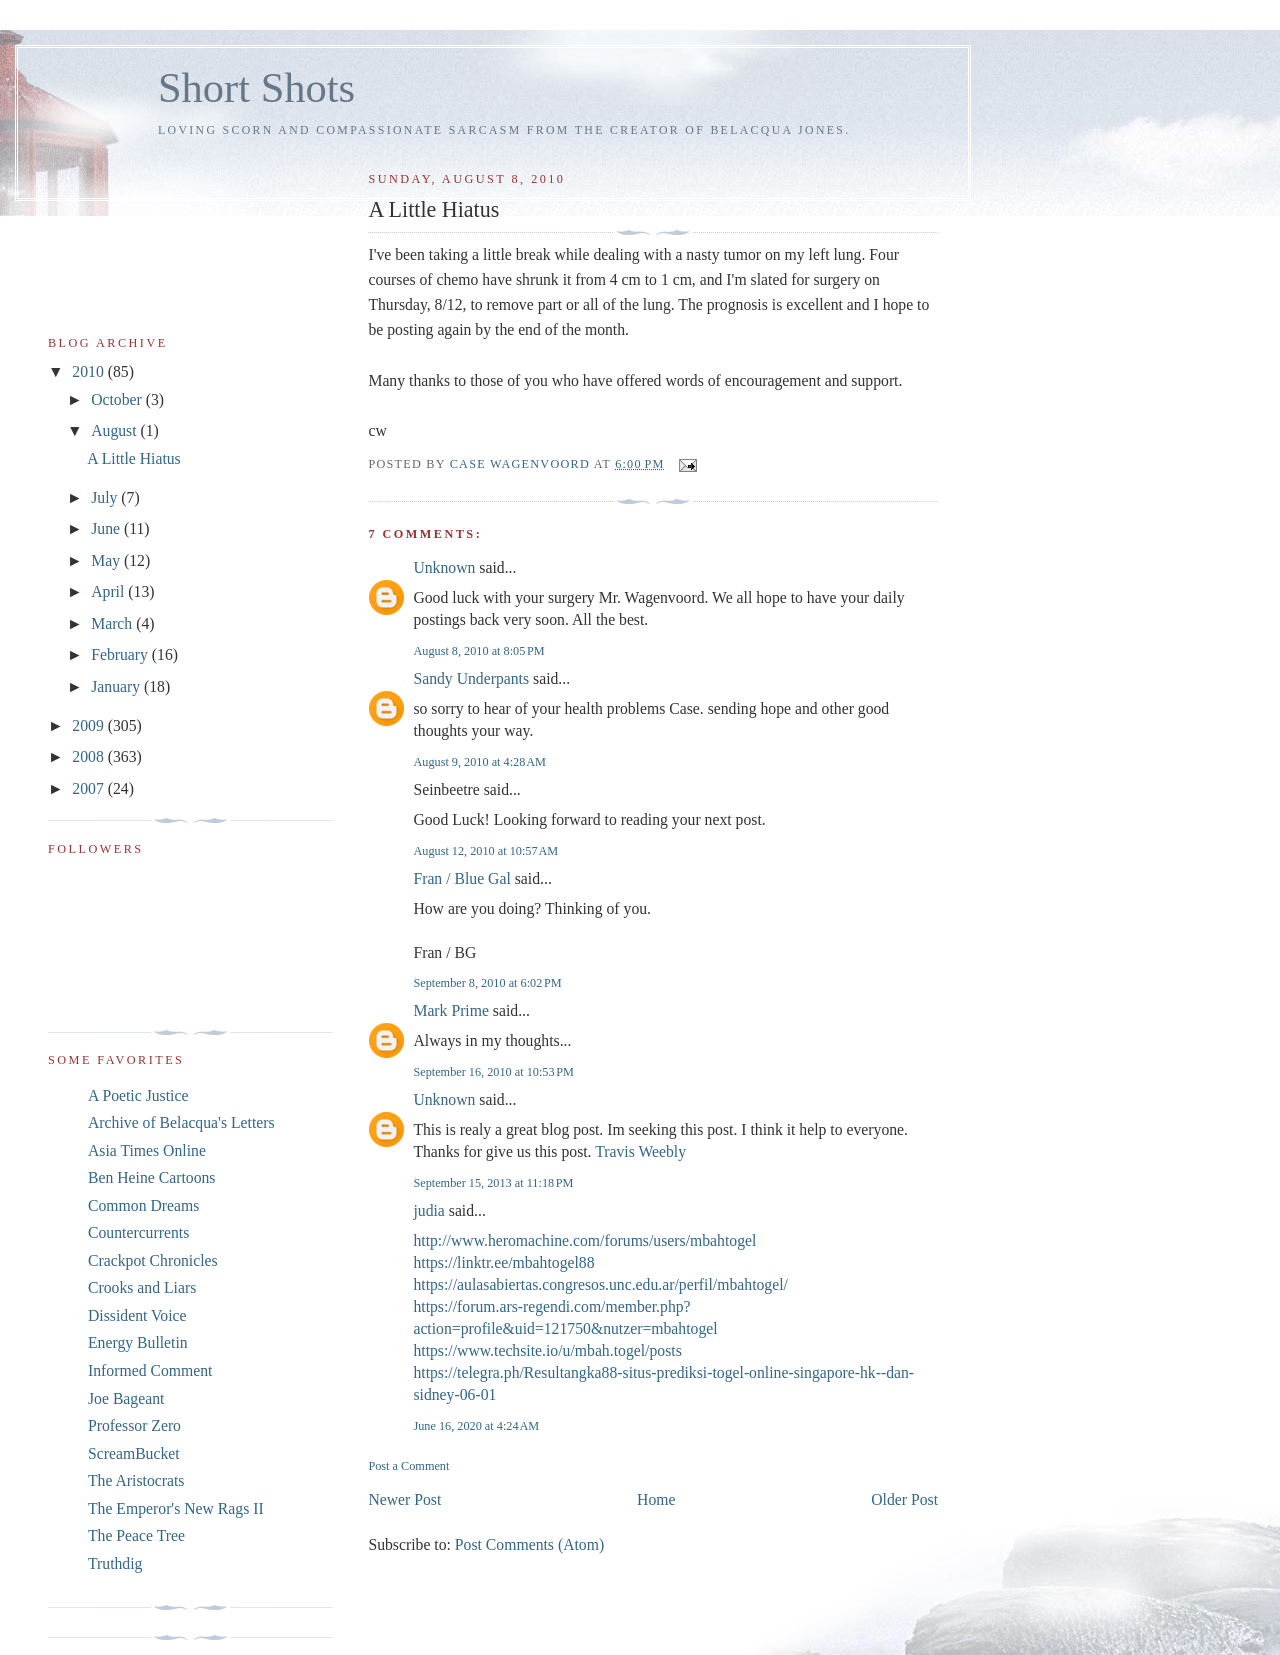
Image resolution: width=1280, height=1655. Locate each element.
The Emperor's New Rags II (176, 1508)
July (106, 497)
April (109, 591)
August (115, 430)
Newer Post (404, 1499)
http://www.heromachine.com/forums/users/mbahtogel (584, 1240)
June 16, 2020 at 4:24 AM (476, 1426)
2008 (89, 756)
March (113, 623)
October (118, 399)
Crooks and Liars (142, 1287)
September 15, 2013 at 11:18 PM (493, 1183)
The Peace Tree (136, 1535)
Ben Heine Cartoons (151, 1177)
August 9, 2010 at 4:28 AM (479, 762)
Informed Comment (150, 1370)
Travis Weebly (640, 1151)
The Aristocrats (136, 1480)
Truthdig (115, 1563)
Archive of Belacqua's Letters (181, 1122)
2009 (89, 725)
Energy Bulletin (138, 1342)
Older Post (904, 1499)
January (117, 686)
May (107, 560)
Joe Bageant (126, 1398)
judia (428, 1210)
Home (656, 1499)
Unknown (444, 567)
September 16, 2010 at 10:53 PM (493, 1072)
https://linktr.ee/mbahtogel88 (503, 1262)
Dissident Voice (137, 1315)
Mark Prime (451, 1010)
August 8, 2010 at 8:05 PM (478, 651)
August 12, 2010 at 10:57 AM (485, 851)
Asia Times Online (147, 1150)
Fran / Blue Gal (461, 878)
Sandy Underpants (471, 678)
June (107, 528)
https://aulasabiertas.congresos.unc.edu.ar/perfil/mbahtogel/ (600, 1284)
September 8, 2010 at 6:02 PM (487, 983)
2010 (89, 371)
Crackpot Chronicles (153, 1260)
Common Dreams (143, 1205)
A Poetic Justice (138, 1095)
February (121, 654)
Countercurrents (138, 1232)
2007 (89, 788)
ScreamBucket (134, 1453)
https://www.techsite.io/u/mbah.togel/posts (547, 1350)
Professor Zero (134, 1425)
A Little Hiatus (133, 458)
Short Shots (256, 87)
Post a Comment (408, 1466)
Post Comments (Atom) (529, 1544)
